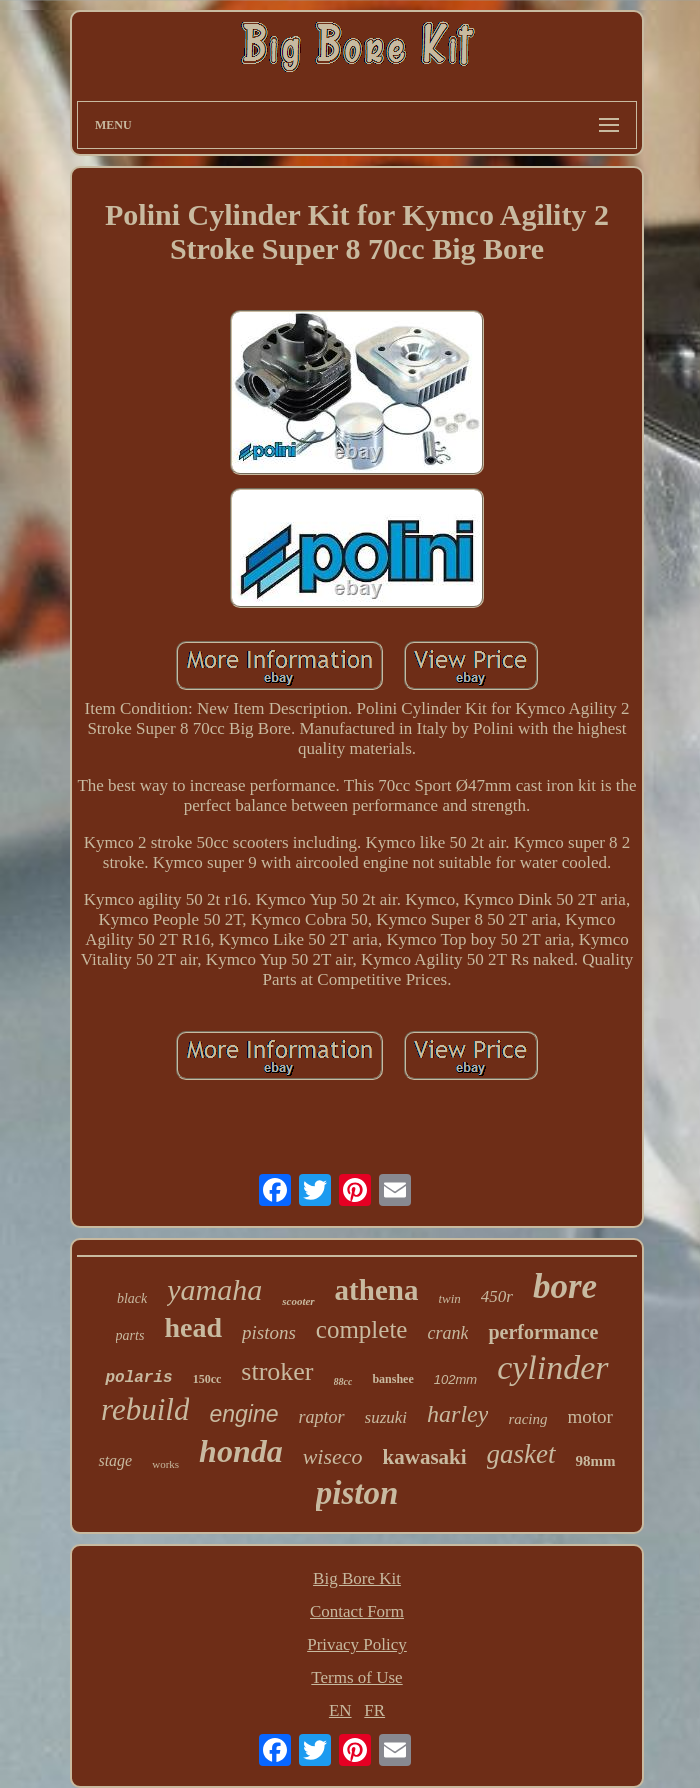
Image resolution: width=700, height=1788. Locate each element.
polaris (138, 1378)
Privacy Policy (357, 1644)
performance (543, 1332)
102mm (455, 1379)
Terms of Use (356, 1677)
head (193, 1327)
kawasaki (425, 1457)
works (165, 1464)
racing (527, 1419)
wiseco (333, 1456)
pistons (269, 1332)
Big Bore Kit (357, 1578)
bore (565, 1286)
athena (377, 1290)
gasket (521, 1454)
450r (497, 1296)
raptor (322, 1417)
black (132, 1298)
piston (357, 1493)
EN (340, 1710)
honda (241, 1451)
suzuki (386, 1417)
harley (457, 1414)
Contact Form (357, 1611)
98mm (596, 1461)
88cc (343, 1381)
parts (130, 1335)
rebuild (145, 1409)
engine (243, 1414)
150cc (207, 1379)
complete (362, 1329)
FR (374, 1710)
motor (590, 1416)
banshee (392, 1379)
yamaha (214, 1289)
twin (449, 1298)
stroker (277, 1371)
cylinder (552, 1367)
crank (447, 1333)
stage (115, 1460)
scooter (298, 1301)
